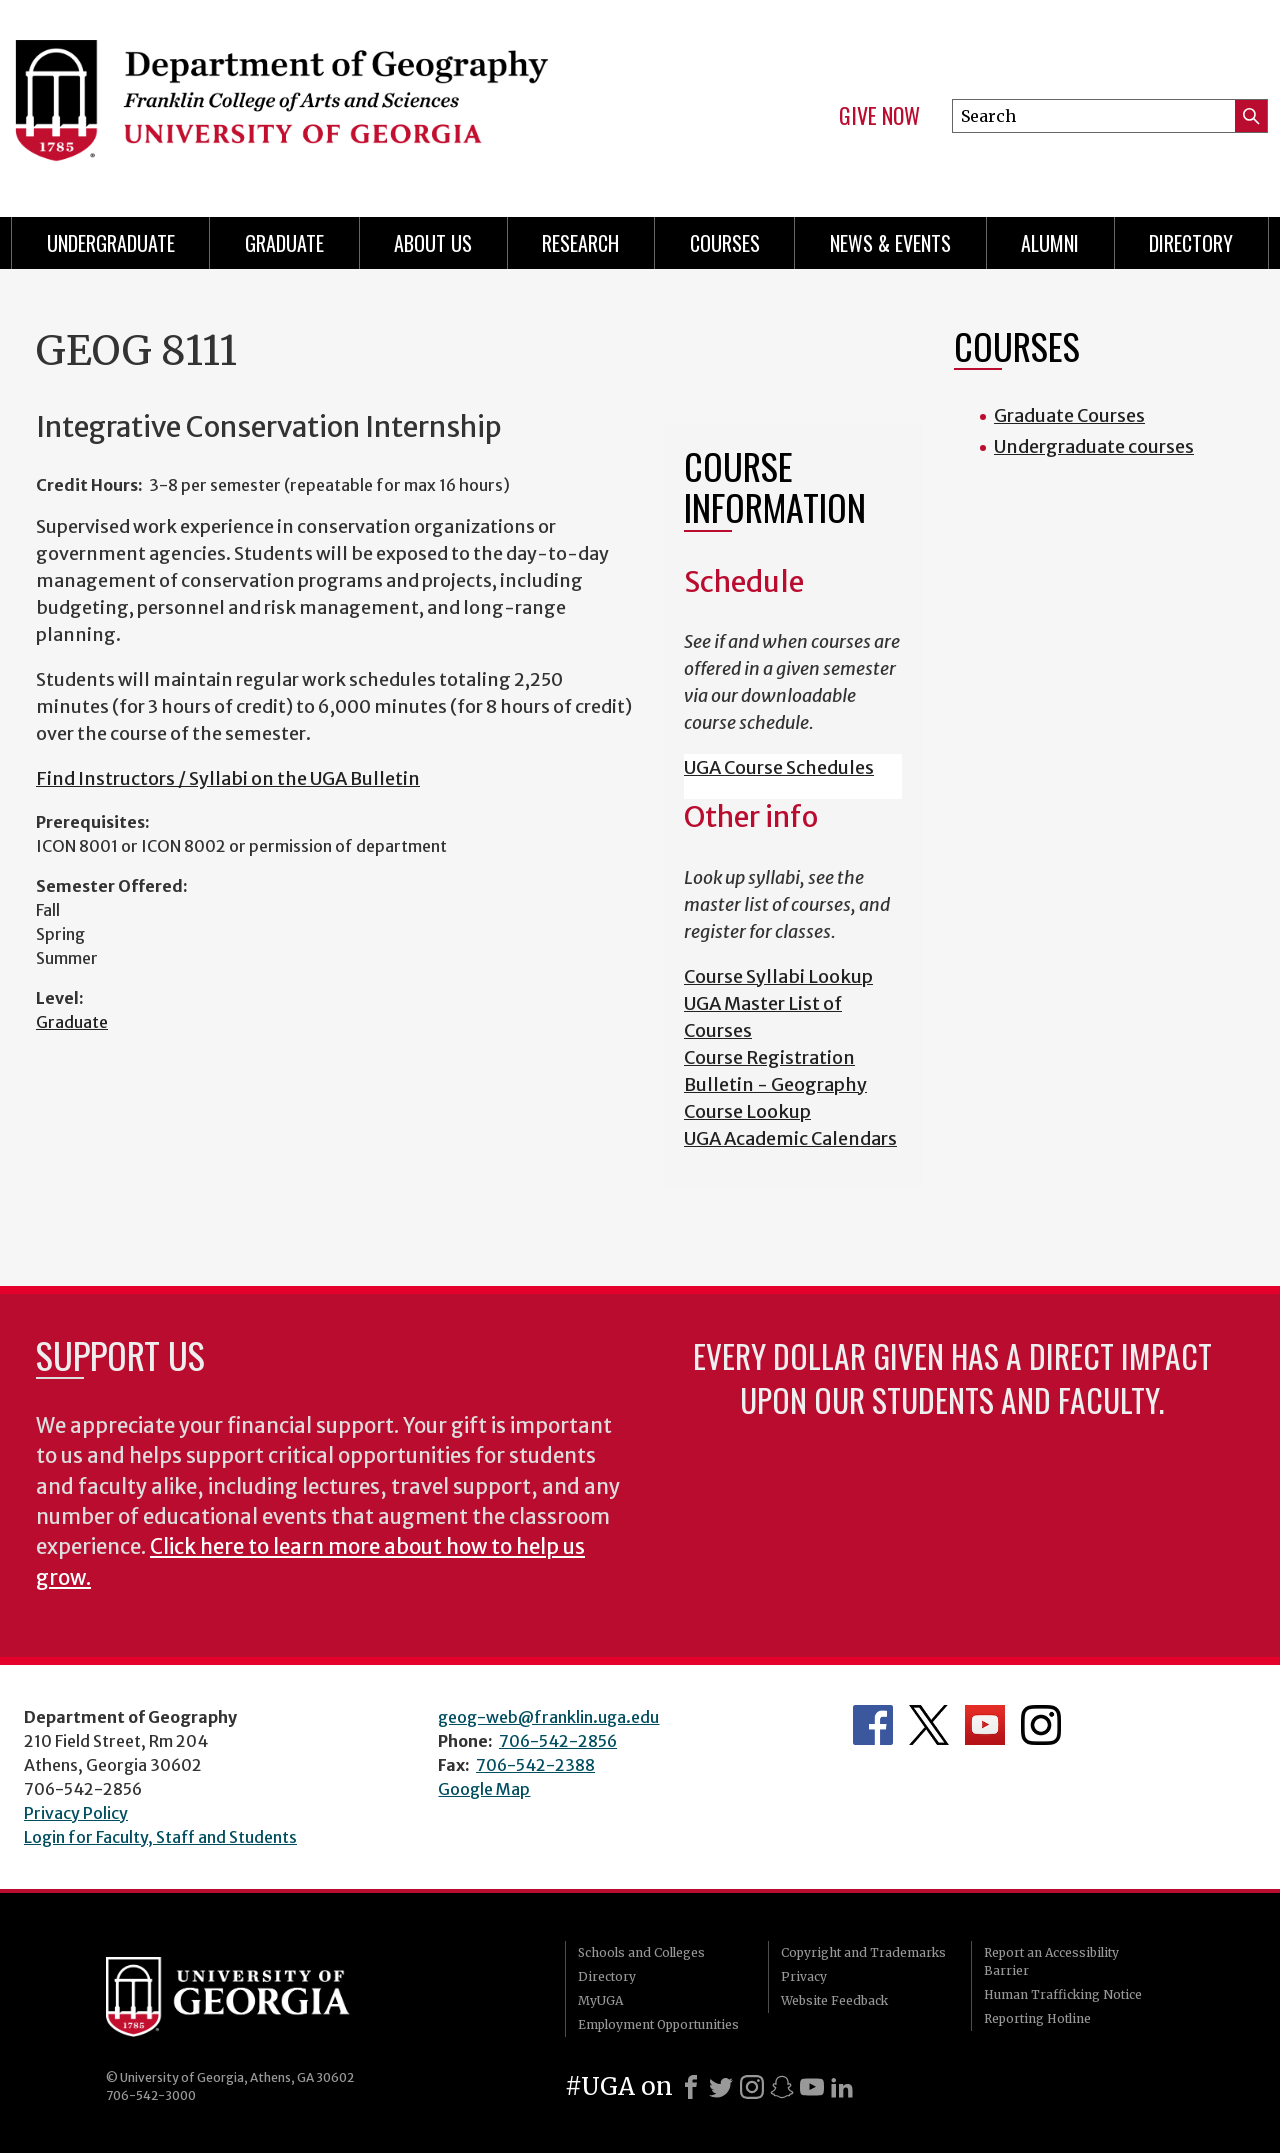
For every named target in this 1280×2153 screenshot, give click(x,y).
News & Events (890, 243)
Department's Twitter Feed (929, 1725)
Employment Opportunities (658, 2024)
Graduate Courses (1069, 415)
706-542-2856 (558, 1741)
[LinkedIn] (842, 2087)
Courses (725, 243)
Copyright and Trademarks (863, 1952)
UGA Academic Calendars (790, 1138)
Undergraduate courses (1094, 446)
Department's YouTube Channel (985, 1725)
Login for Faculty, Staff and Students (160, 1837)
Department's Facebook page (873, 1725)
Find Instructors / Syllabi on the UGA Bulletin (228, 778)
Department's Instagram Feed (1041, 1725)
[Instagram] (752, 2087)
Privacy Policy (76, 1813)
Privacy (804, 1976)
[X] (721, 2087)
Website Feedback (834, 2000)
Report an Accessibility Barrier (1051, 1961)
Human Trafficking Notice (1063, 1994)
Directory (1191, 243)
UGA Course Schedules (779, 767)
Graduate (72, 1022)
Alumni (1050, 243)
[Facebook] (691, 2087)
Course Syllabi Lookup (778, 976)
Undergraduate (111, 243)
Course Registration (769, 1057)
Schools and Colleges (641, 1952)
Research (580, 243)
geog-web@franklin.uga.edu (548, 1717)
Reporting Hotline (1037, 2018)
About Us (433, 243)
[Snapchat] (782, 2087)
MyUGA (600, 2000)
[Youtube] (812, 2087)
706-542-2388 (535, 1765)
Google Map (484, 1789)
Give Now (879, 116)
